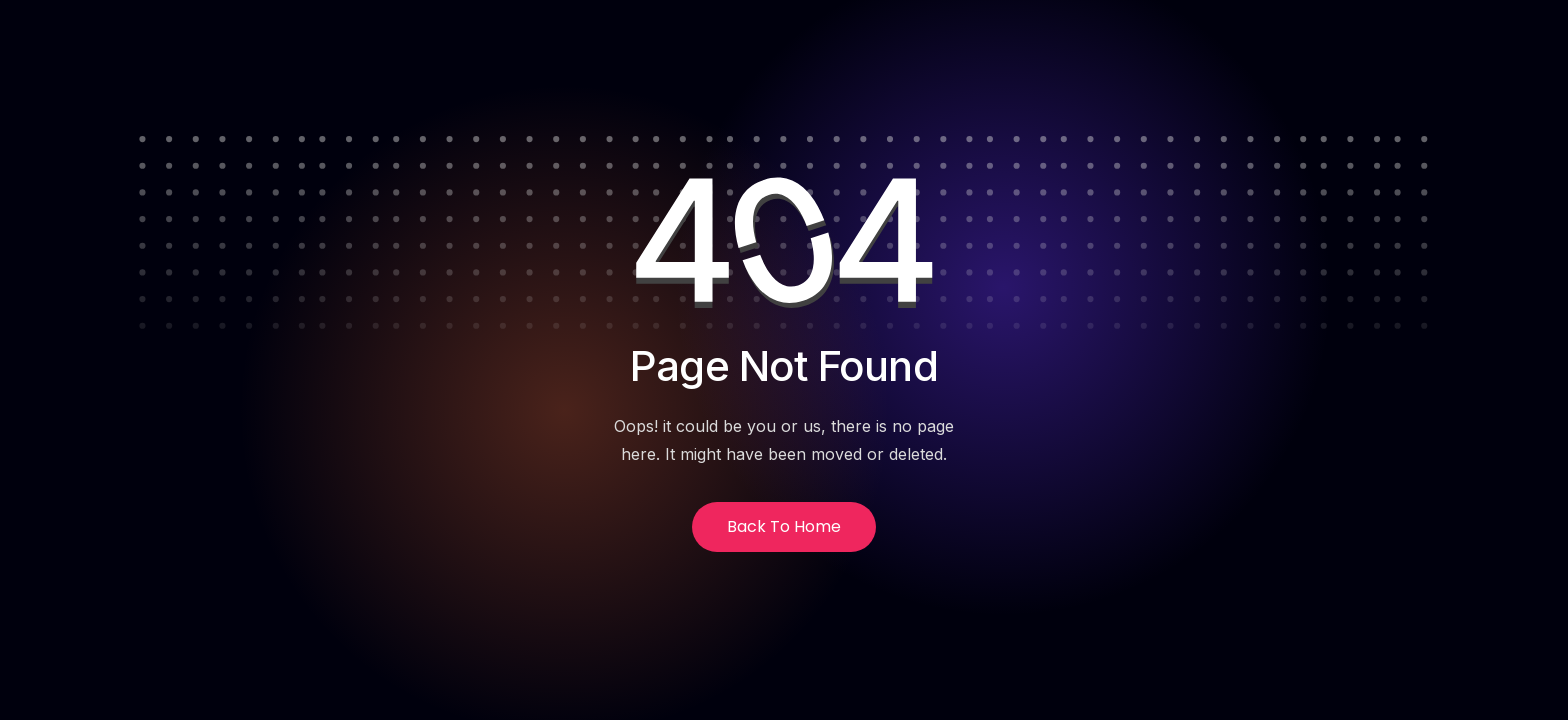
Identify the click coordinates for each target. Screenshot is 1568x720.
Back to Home (784, 526)
